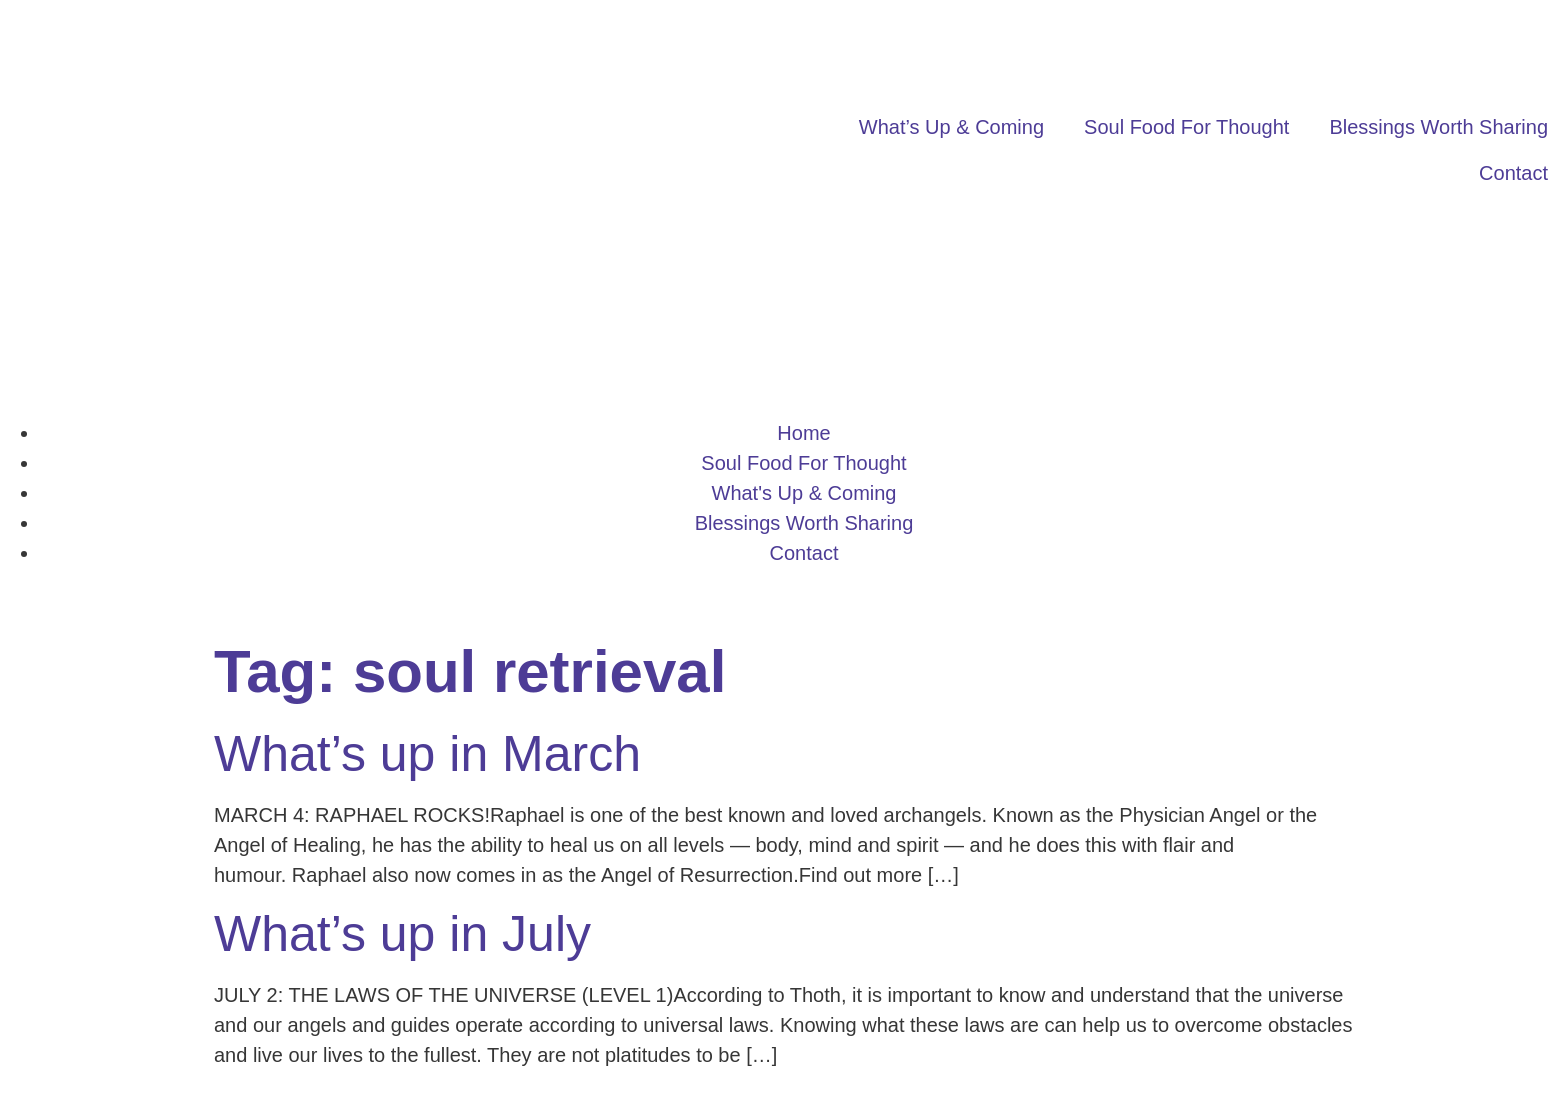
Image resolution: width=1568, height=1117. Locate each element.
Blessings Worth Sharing (1438, 127)
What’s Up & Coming (951, 127)
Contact (1513, 173)
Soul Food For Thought (1186, 127)
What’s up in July (402, 934)
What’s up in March (427, 754)
